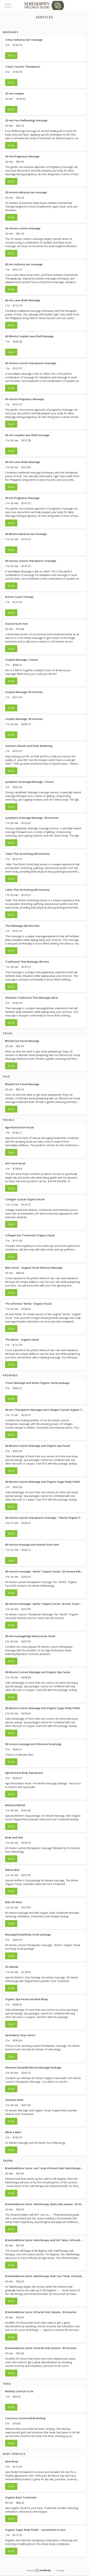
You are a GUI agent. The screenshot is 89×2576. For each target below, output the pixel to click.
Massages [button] (17, 26)
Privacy (60, 2570)
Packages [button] (65, 26)
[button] (44, 53)
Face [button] (40, 26)
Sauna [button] (79, 26)
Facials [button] (52, 26)
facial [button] (30, 26)
